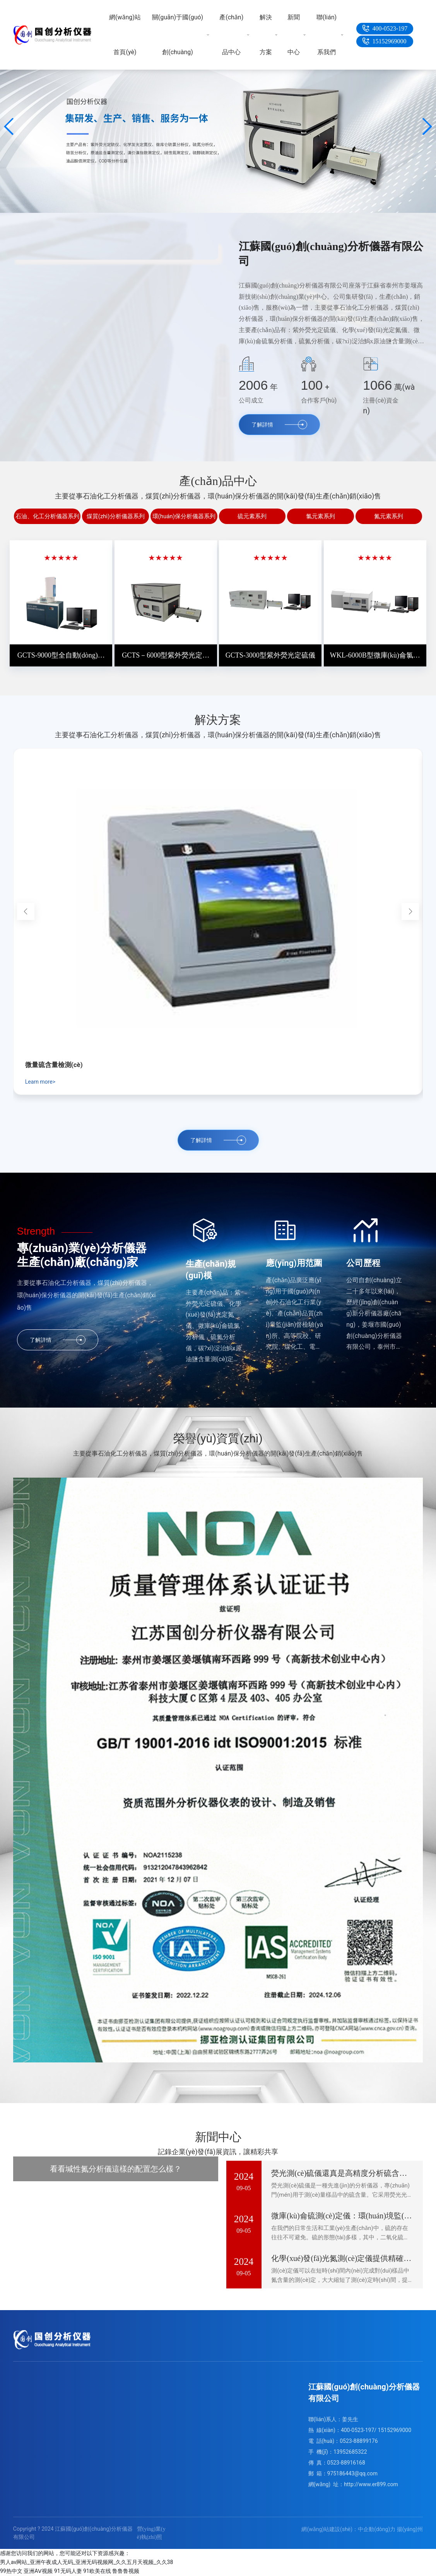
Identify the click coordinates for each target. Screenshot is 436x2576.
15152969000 (390, 41)
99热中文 (11, 2571)
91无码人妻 (68, 2571)
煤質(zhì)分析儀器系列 (116, 516)
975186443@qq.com (352, 2473)
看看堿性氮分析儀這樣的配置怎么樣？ (115, 2169)
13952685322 (350, 2452)
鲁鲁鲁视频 (125, 2571)
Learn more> (40, 1082)
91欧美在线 (97, 2571)
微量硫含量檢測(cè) (54, 1065)
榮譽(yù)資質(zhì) (218, 1438)
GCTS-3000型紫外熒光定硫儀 (270, 655)
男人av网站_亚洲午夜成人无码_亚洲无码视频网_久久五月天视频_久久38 (86, 2562)
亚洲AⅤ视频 (38, 2571)
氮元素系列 (388, 516)
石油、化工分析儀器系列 (47, 516)
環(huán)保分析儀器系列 (183, 516)
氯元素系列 (320, 516)
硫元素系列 (252, 516)
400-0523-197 (390, 28)
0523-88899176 (359, 2441)
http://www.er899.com (371, 2484)
